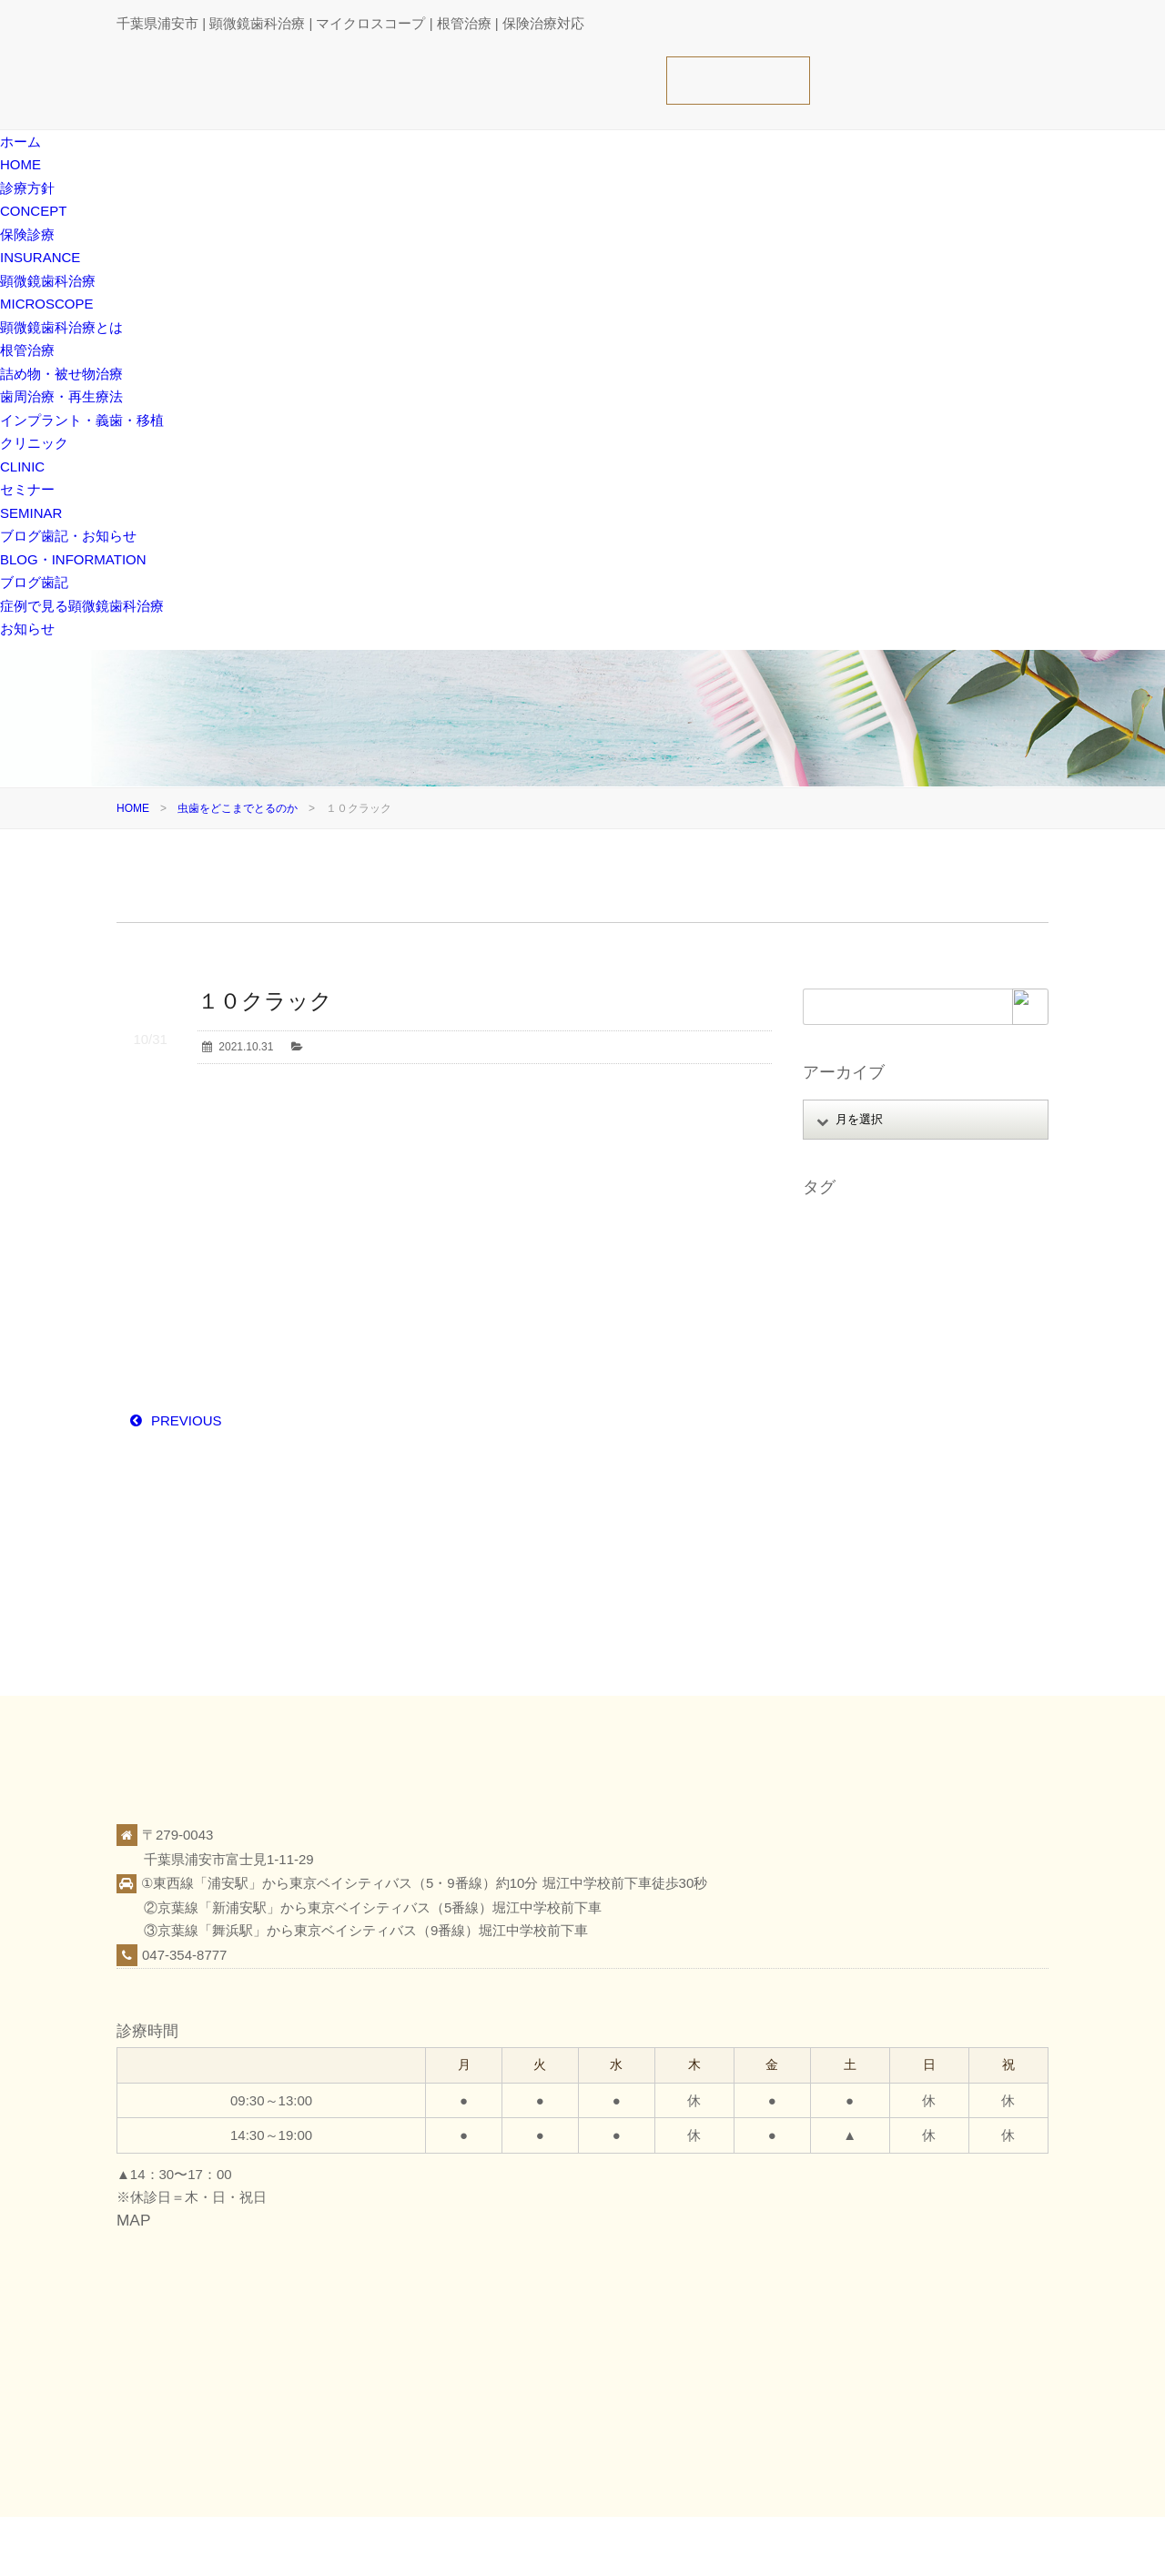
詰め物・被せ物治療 (61, 373)
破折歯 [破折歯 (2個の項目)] (980, 1503)
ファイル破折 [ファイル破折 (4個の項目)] (964, 1329)
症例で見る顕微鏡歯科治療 (82, 606)
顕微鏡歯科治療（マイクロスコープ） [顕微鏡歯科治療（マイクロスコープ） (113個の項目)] (905, 1553)
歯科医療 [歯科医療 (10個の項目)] (898, 1478)
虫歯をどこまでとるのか (237, 808)
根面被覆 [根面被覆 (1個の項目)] (898, 1453)
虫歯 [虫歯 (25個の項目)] (865, 1528)
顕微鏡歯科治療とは (61, 327)
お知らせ (27, 628)
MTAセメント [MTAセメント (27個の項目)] (844, 1228)
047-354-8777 (184, 1954)
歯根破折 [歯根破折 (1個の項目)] (834, 1478)
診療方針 (743, 2545)
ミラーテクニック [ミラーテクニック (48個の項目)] (953, 1379)
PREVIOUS (186, 1420)
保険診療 (806, 2545)
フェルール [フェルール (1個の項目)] (839, 1353)
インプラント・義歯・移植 (82, 420)
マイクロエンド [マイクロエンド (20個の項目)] (850, 1379)
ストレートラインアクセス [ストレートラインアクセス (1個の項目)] (877, 1304)
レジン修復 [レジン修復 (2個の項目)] (839, 1403)
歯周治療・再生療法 (61, 396)
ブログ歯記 (34, 582)
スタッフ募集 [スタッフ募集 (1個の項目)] (942, 1279)
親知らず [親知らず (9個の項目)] (962, 1528)
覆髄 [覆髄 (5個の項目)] (908, 1528)
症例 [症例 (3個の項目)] (952, 1478)
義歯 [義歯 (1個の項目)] (823, 1528)
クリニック (874, 2545)
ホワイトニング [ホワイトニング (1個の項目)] (925, 1353)
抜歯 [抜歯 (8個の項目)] (887, 1429)
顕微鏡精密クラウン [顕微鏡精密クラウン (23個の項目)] (861, 1578)
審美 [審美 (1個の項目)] (985, 1403)
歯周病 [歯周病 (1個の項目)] (957, 1453)
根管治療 (27, 350)
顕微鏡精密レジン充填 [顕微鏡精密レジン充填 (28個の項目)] (866, 1603)
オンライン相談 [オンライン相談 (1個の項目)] (936, 1254)
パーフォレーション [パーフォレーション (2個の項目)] (861, 1329)
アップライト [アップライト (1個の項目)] (931, 1228)
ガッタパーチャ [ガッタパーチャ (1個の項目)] (850, 1279)
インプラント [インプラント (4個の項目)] (844, 1254)
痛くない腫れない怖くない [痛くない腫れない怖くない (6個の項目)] (877, 1503)
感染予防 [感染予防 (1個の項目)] (834, 1429)
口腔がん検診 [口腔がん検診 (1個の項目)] (920, 1403)
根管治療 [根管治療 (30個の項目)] (834, 1453)
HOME (132, 808)
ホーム (686, 2545)
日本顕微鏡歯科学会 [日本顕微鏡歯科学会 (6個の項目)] (968, 1429)
